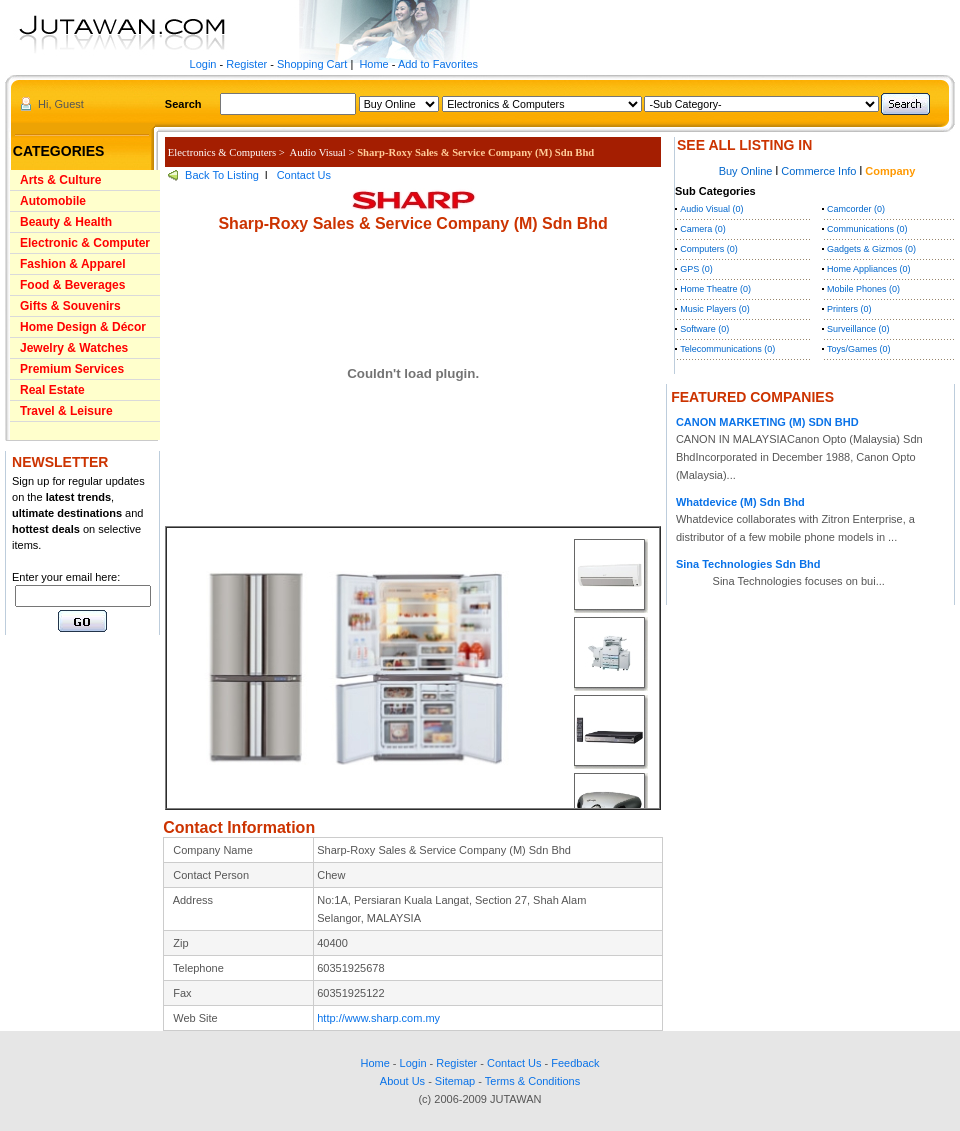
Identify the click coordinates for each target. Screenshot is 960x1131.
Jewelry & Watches (74, 348)
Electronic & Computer (85, 243)
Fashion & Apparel (73, 264)
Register (246, 64)
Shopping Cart (312, 64)
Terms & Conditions (532, 1081)
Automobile (53, 201)
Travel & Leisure (66, 411)
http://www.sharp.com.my (378, 1018)
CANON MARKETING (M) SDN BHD (767, 422)
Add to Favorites (438, 64)
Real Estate (52, 390)
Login (203, 64)
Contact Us (304, 175)
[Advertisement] (65, 765)
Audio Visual (318, 152)
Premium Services (72, 369)
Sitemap (455, 1081)
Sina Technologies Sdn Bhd (748, 564)
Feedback (575, 1063)
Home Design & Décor (83, 327)
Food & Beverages (72, 285)
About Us (402, 1081)
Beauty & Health (66, 222)
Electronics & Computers (222, 152)
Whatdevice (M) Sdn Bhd (740, 502)
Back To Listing (222, 175)
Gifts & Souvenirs (70, 306)
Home (373, 64)
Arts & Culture (60, 180)
